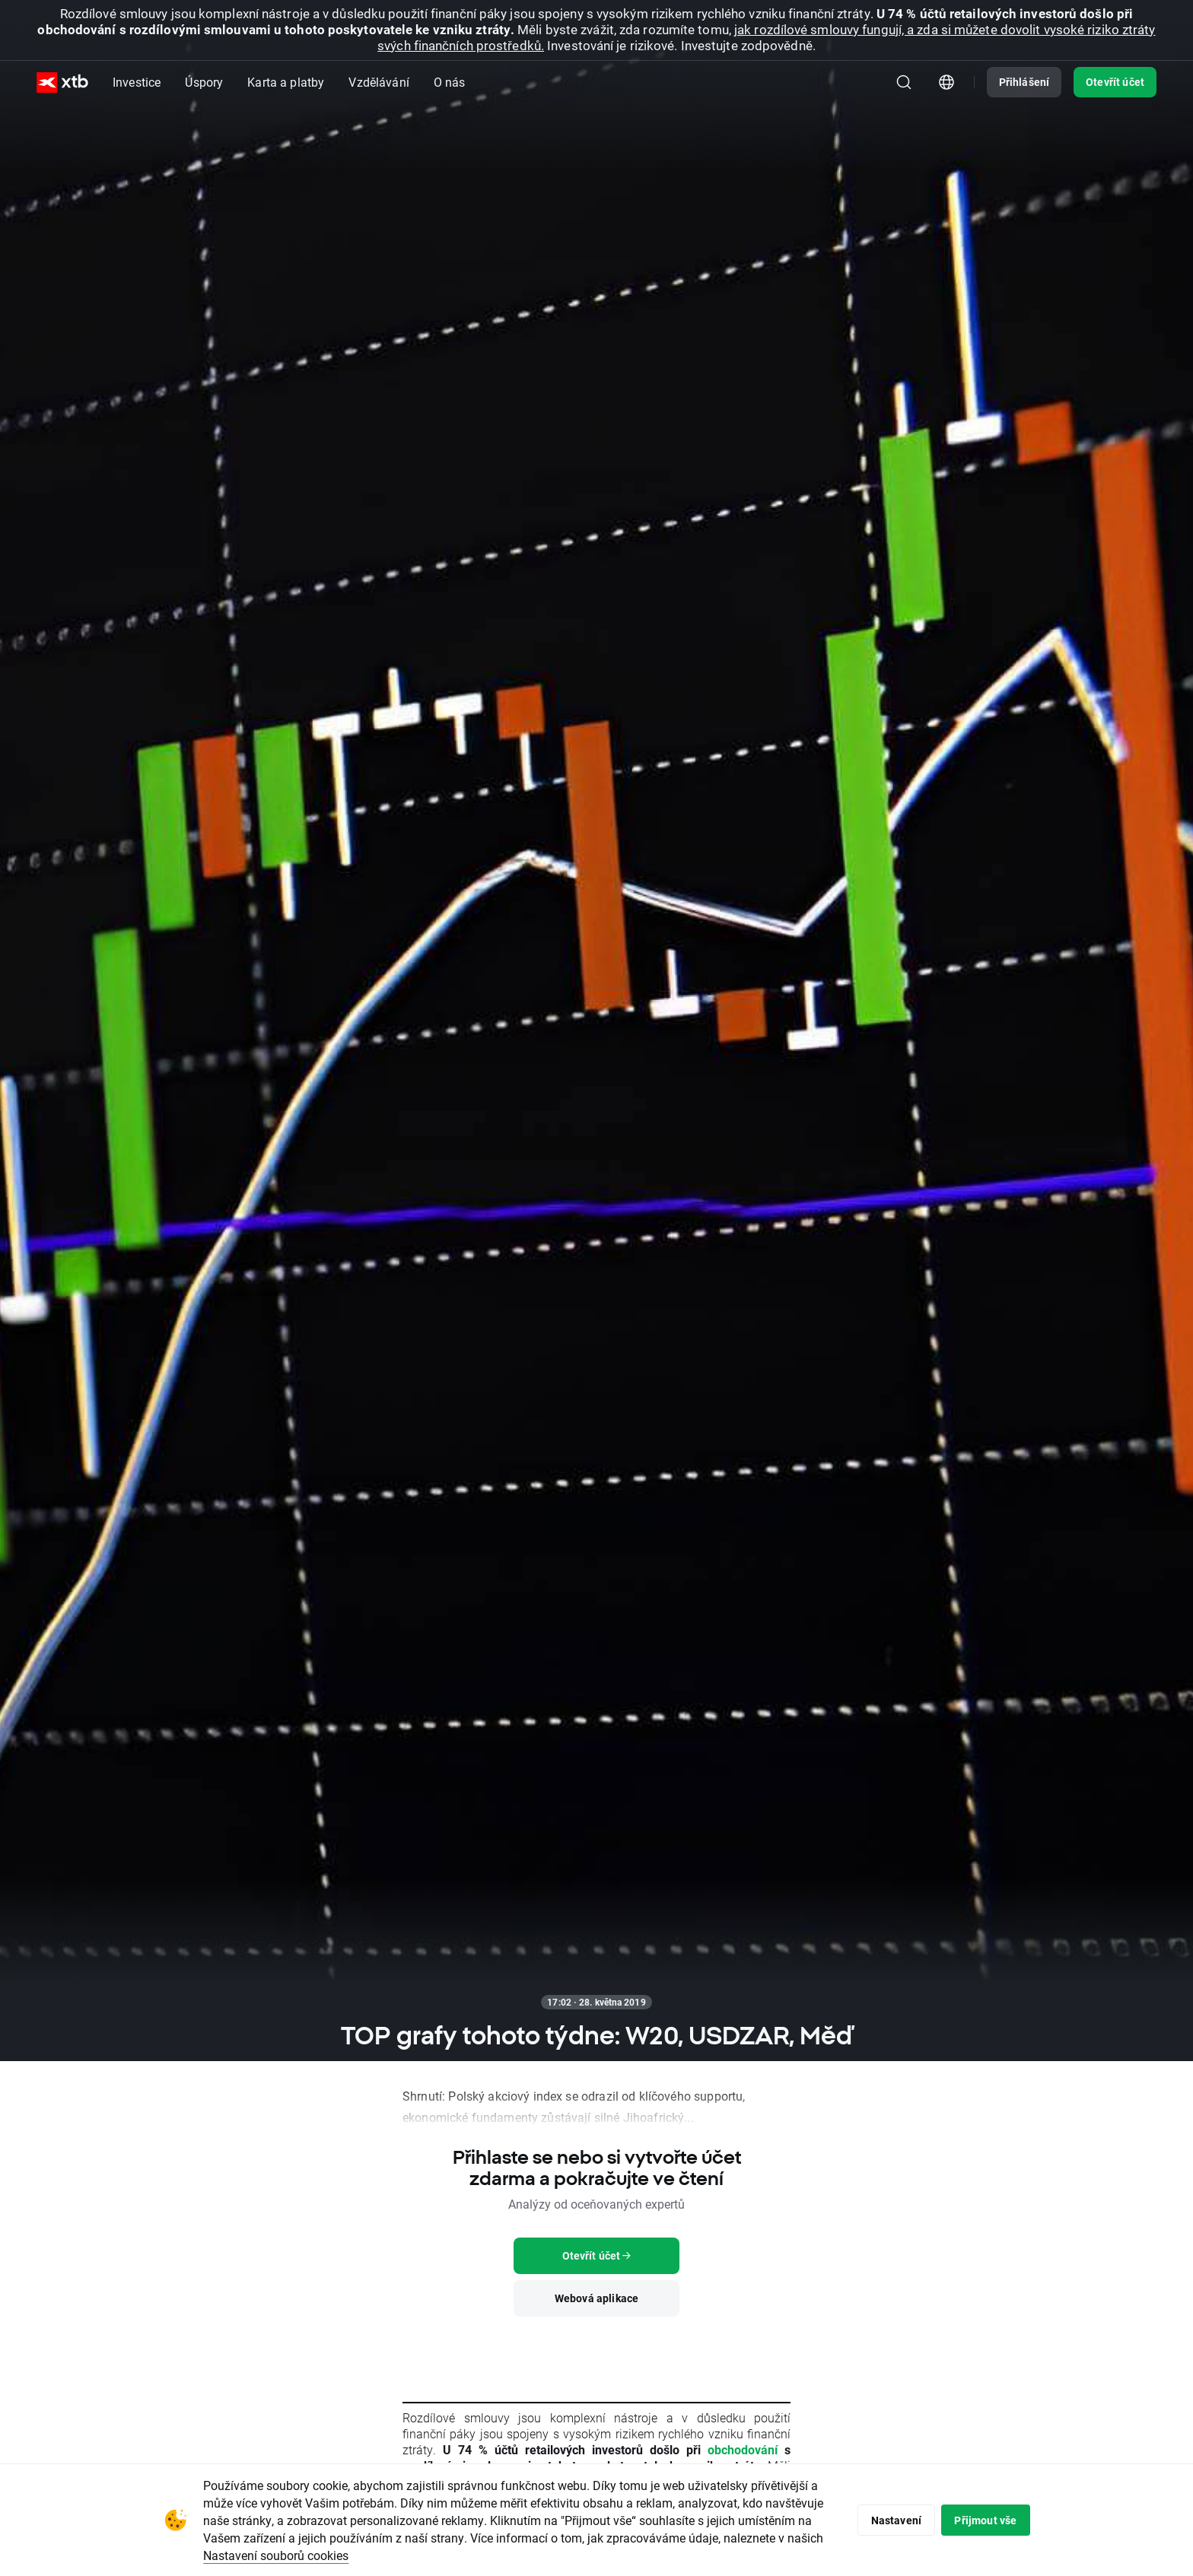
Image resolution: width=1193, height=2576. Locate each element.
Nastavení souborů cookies (378, 2555)
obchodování (743, 2449)
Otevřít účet (1115, 82)
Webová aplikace (596, 2298)
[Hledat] (904, 82)
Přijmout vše (983, 2520)
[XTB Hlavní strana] (62, 82)
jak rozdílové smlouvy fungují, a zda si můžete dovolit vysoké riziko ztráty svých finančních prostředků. (766, 37)
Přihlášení (1024, 82)
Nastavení (889, 2520)
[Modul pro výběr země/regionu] (946, 82)
